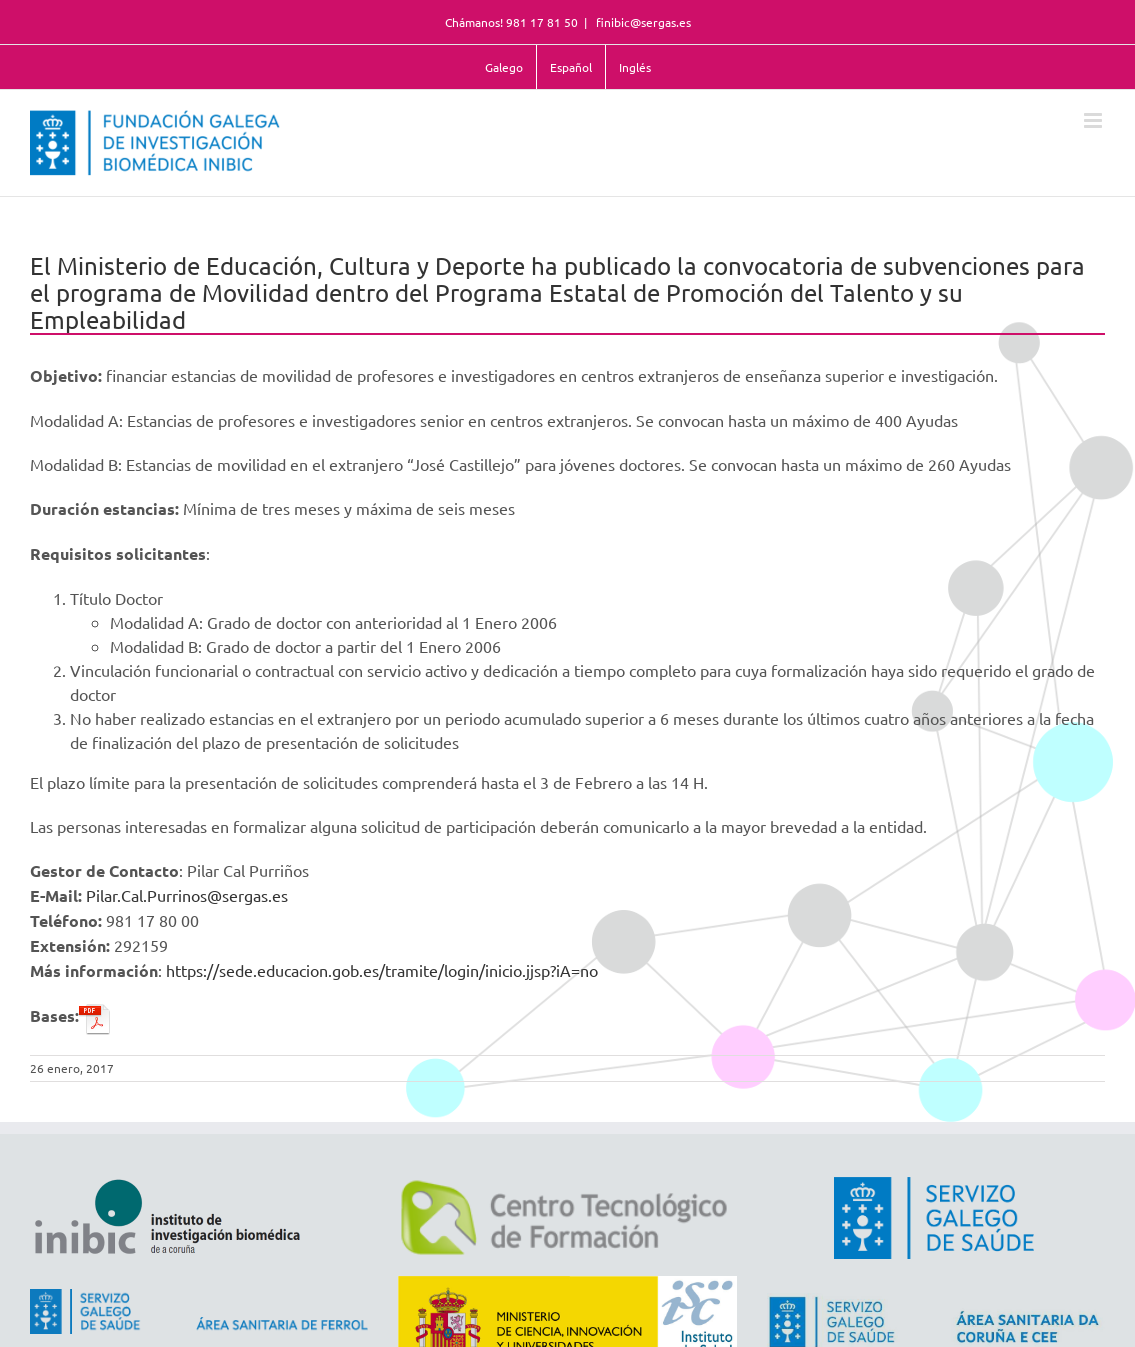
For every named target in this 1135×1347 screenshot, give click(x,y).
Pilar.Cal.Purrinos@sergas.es (187, 895)
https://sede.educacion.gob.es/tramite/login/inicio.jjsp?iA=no (382, 970)
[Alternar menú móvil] (1094, 120)
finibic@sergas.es (642, 22)
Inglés (635, 67)
